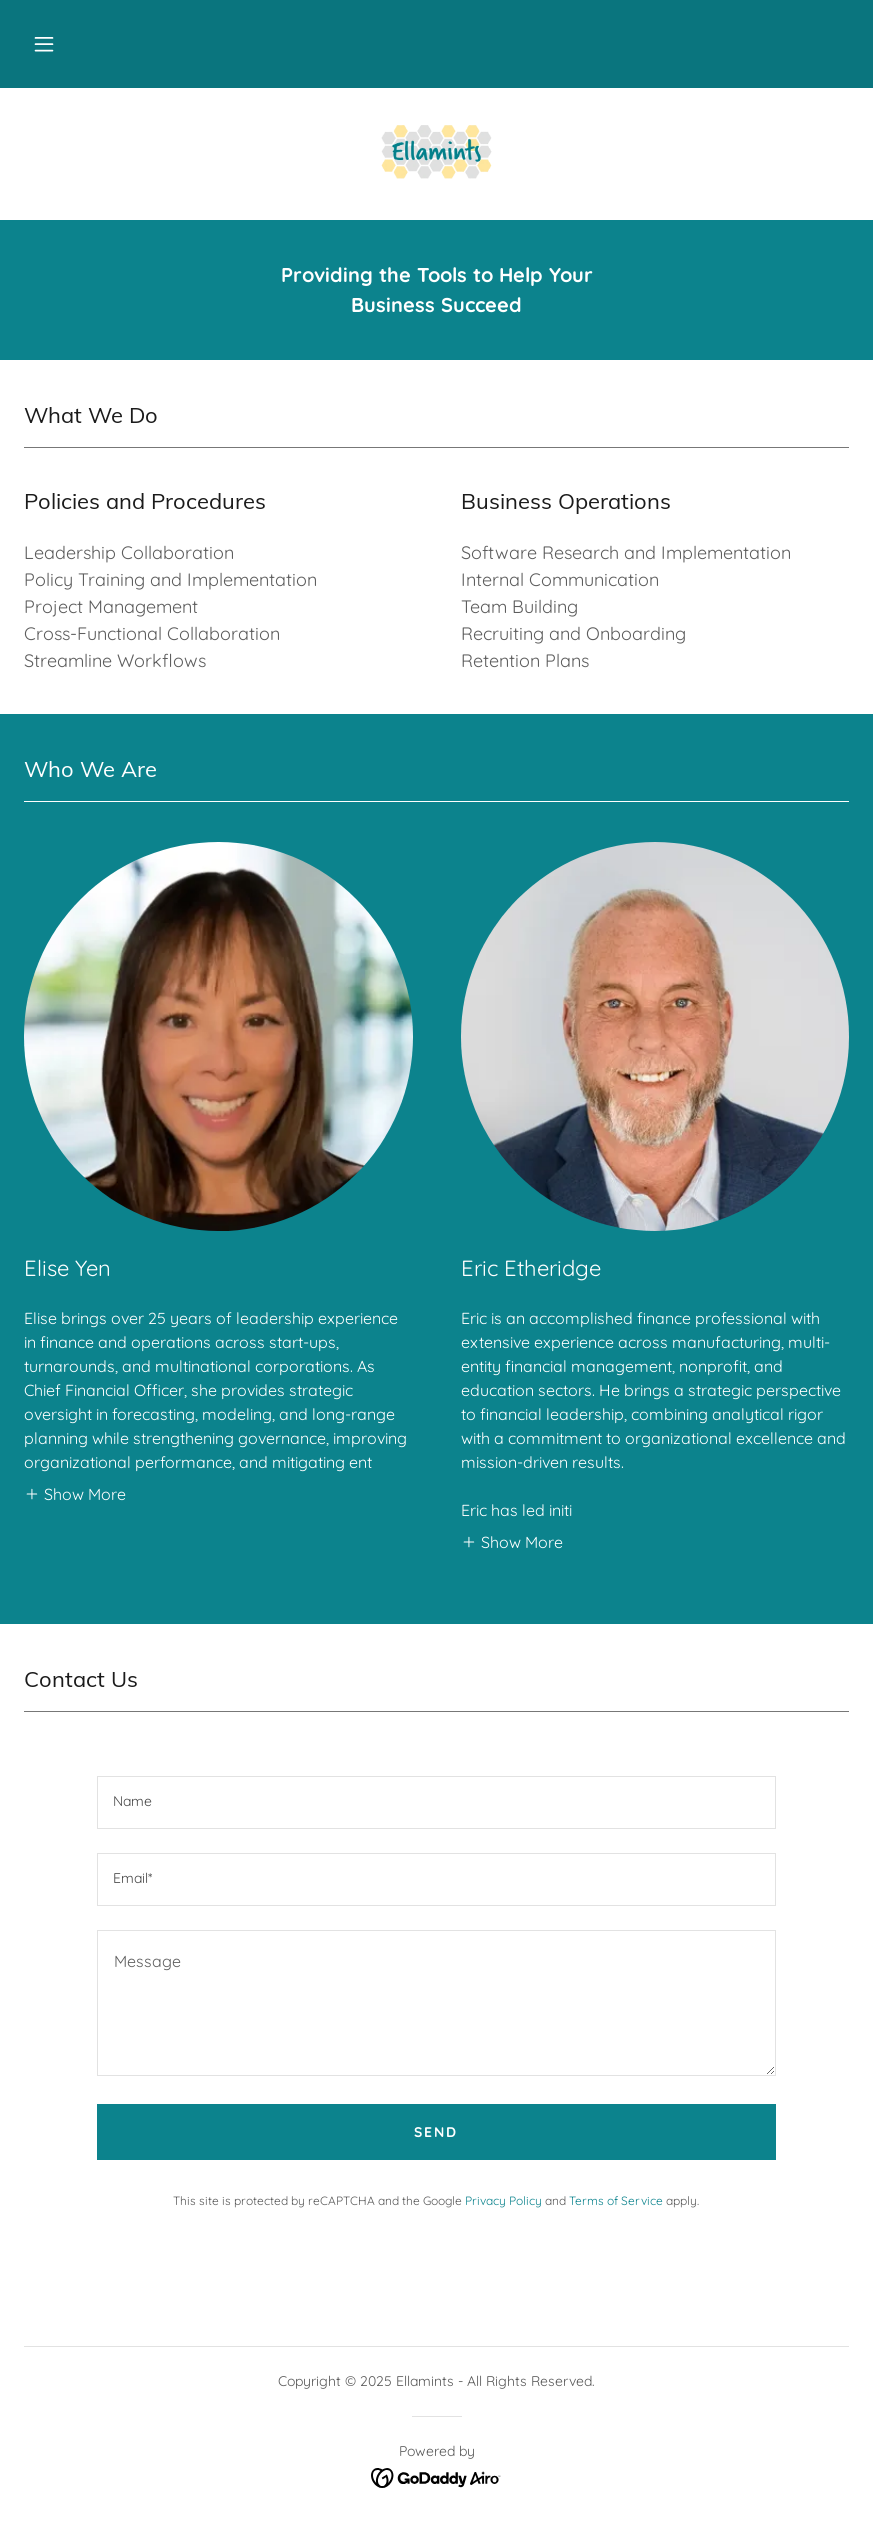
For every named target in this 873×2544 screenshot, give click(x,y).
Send (436, 2132)
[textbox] (437, 1802)
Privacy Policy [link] (503, 2200)
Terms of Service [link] (616, 2200)
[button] (44, 44)
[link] (436, 152)
